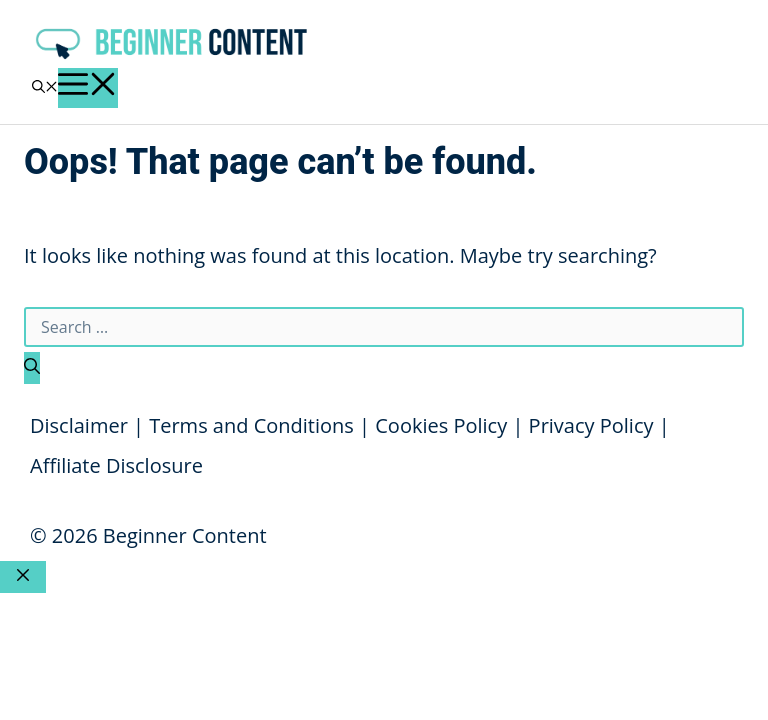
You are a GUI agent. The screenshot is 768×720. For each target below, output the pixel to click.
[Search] (32, 368)
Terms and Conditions (251, 425)
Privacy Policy (591, 425)
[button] (45, 88)
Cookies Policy (441, 425)
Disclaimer (79, 425)
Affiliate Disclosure (116, 465)
